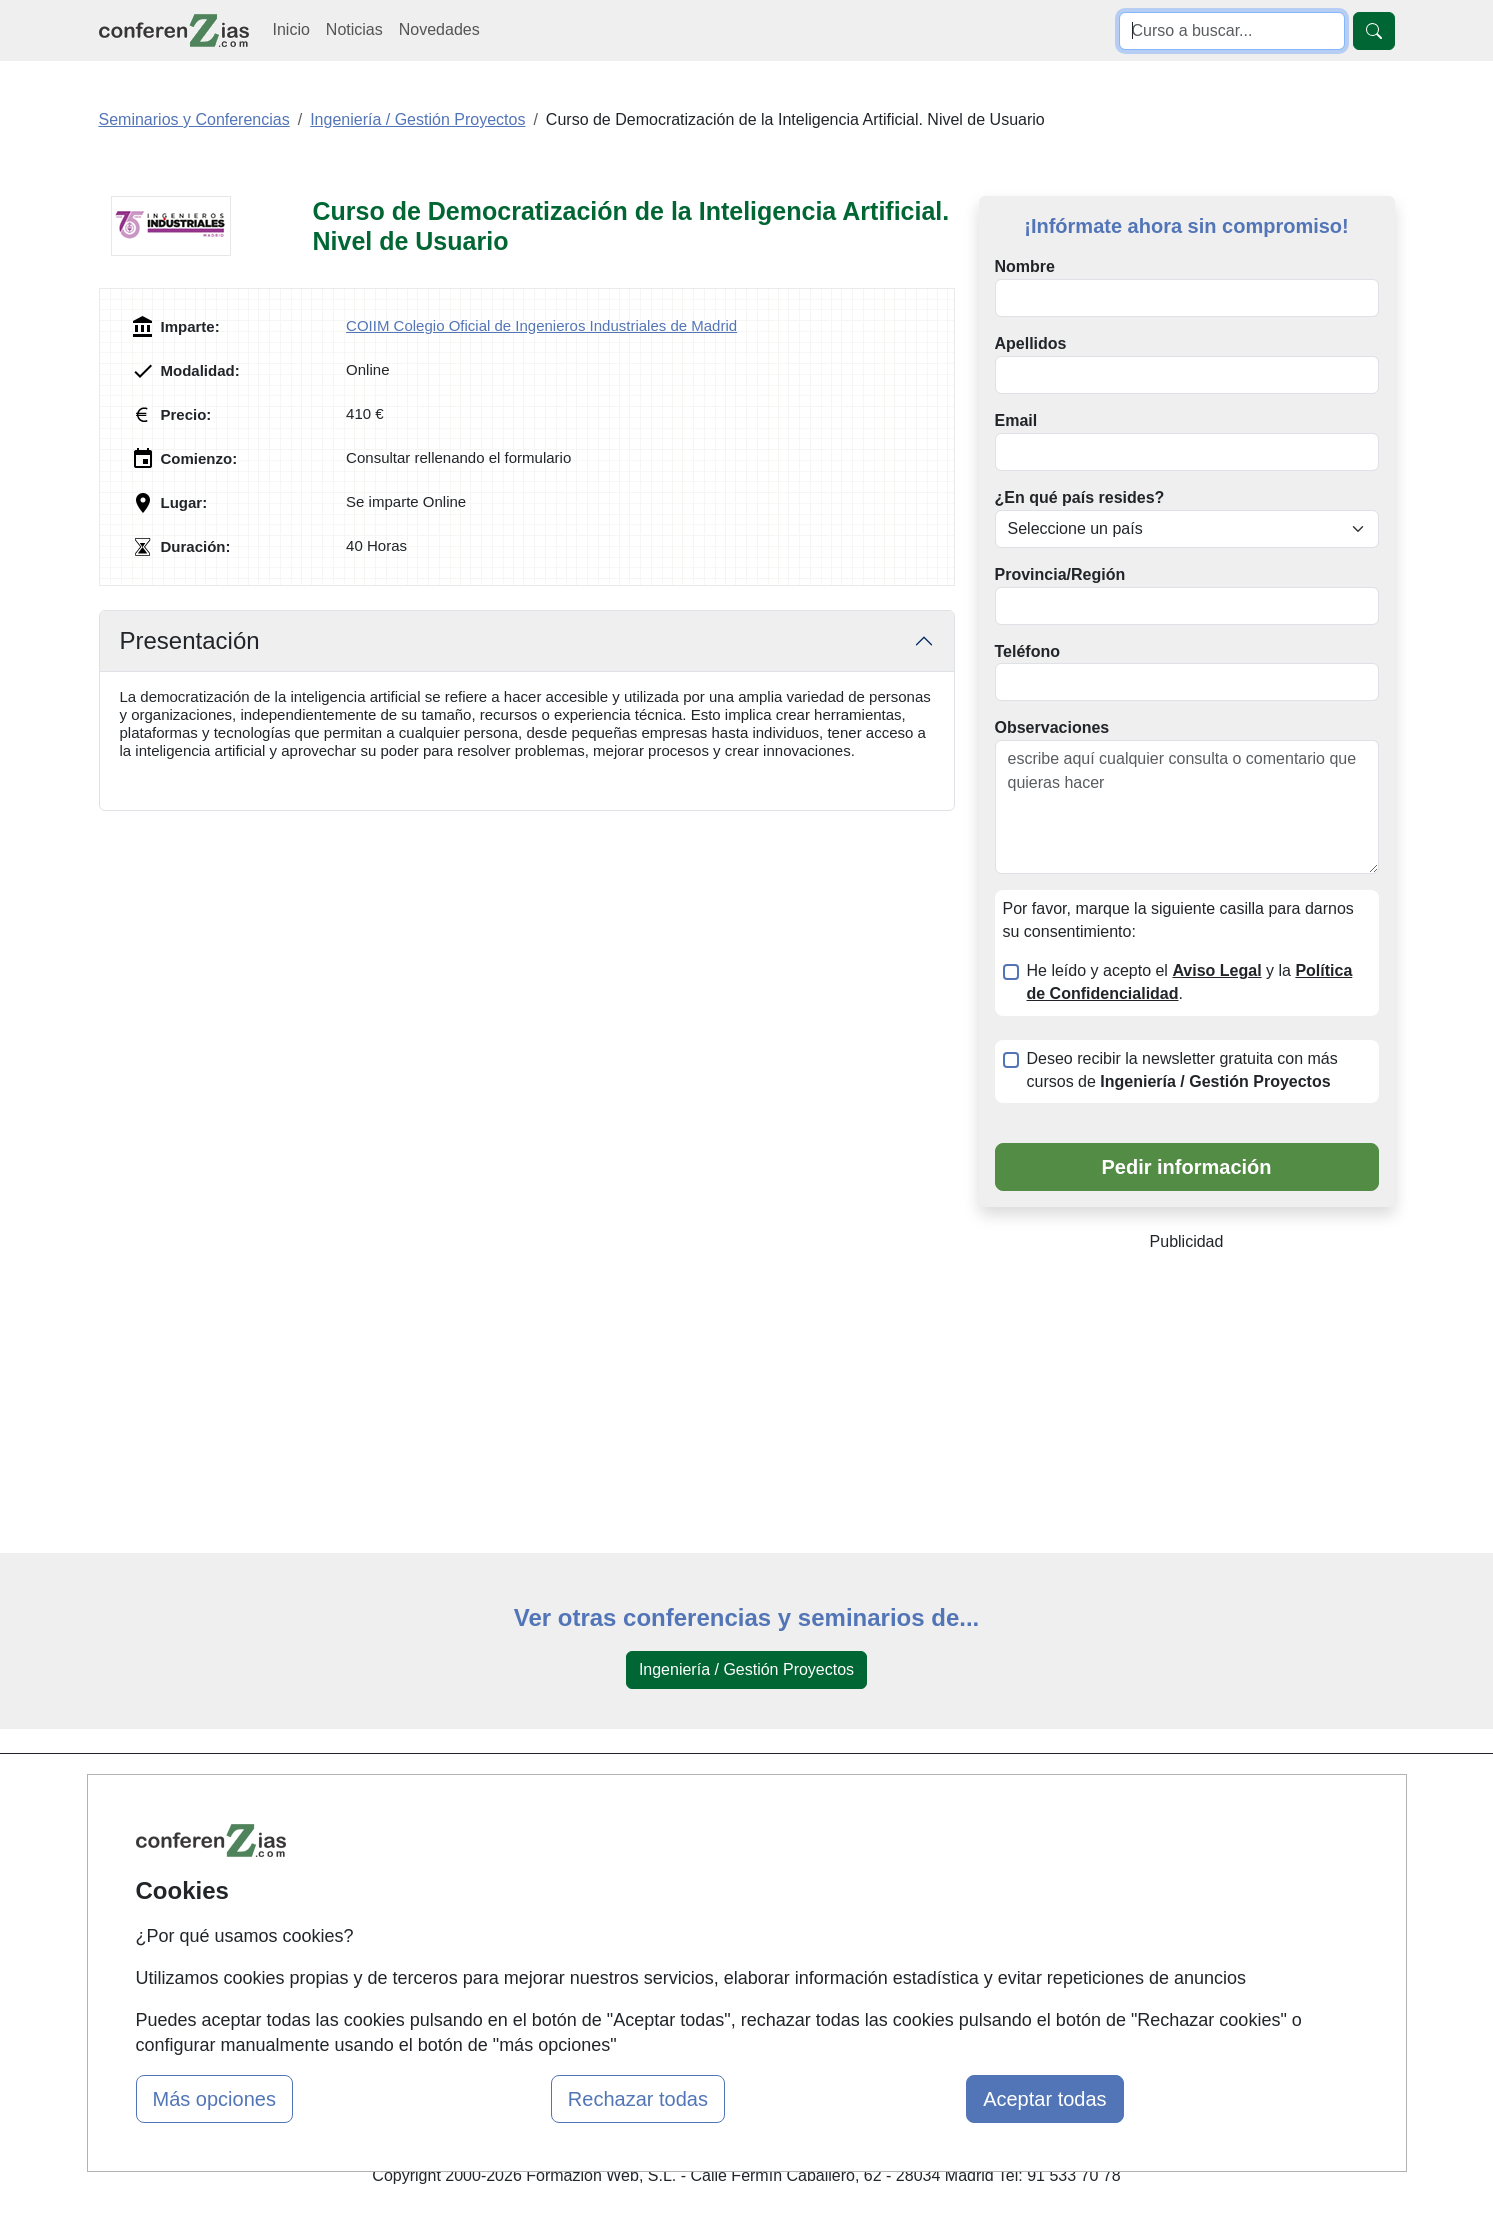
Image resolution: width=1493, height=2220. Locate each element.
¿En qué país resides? (1080, 497)
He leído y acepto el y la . (1190, 982)
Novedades (439, 29)
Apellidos (1031, 343)
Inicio (291, 29)
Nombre (1025, 266)
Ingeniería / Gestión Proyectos (746, 1669)
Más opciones (214, 2099)
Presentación (190, 640)
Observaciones (1052, 727)
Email (1016, 420)
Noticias (354, 29)
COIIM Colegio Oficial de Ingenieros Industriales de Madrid (541, 325)
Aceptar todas (1044, 2099)
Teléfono (1027, 651)
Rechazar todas (638, 2099)
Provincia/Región (1060, 574)
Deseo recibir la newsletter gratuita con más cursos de (1182, 1070)
